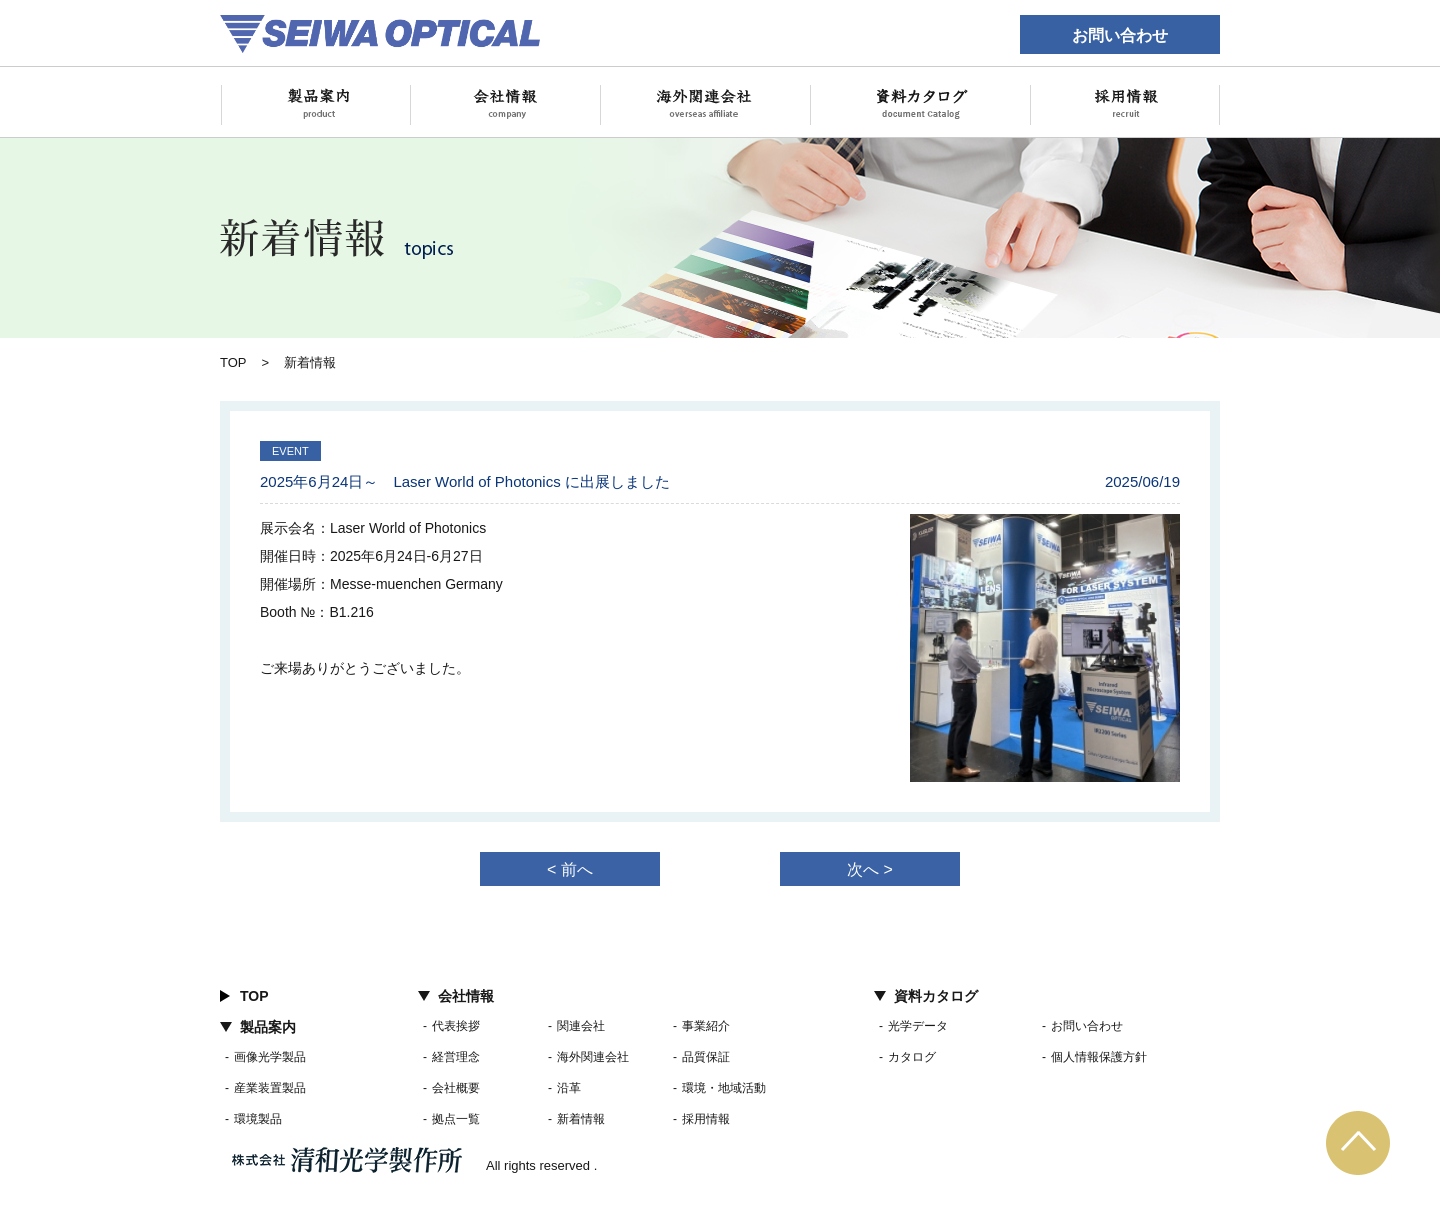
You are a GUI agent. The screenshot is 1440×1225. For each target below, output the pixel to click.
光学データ (918, 1026)
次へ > (870, 869)
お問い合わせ (1120, 35)
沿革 (569, 1088)
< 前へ (570, 869)
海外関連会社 (593, 1057)
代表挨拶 (456, 1026)
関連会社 (581, 1026)
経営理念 (456, 1057)
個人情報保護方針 (1099, 1057)
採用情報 (706, 1119)
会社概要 (456, 1088)
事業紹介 (706, 1026)
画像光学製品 (270, 1057)
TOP (233, 362)
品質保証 (706, 1057)
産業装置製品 (270, 1088)
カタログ (912, 1057)
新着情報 (581, 1119)
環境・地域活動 (724, 1088)
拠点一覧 (456, 1119)
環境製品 (258, 1119)
